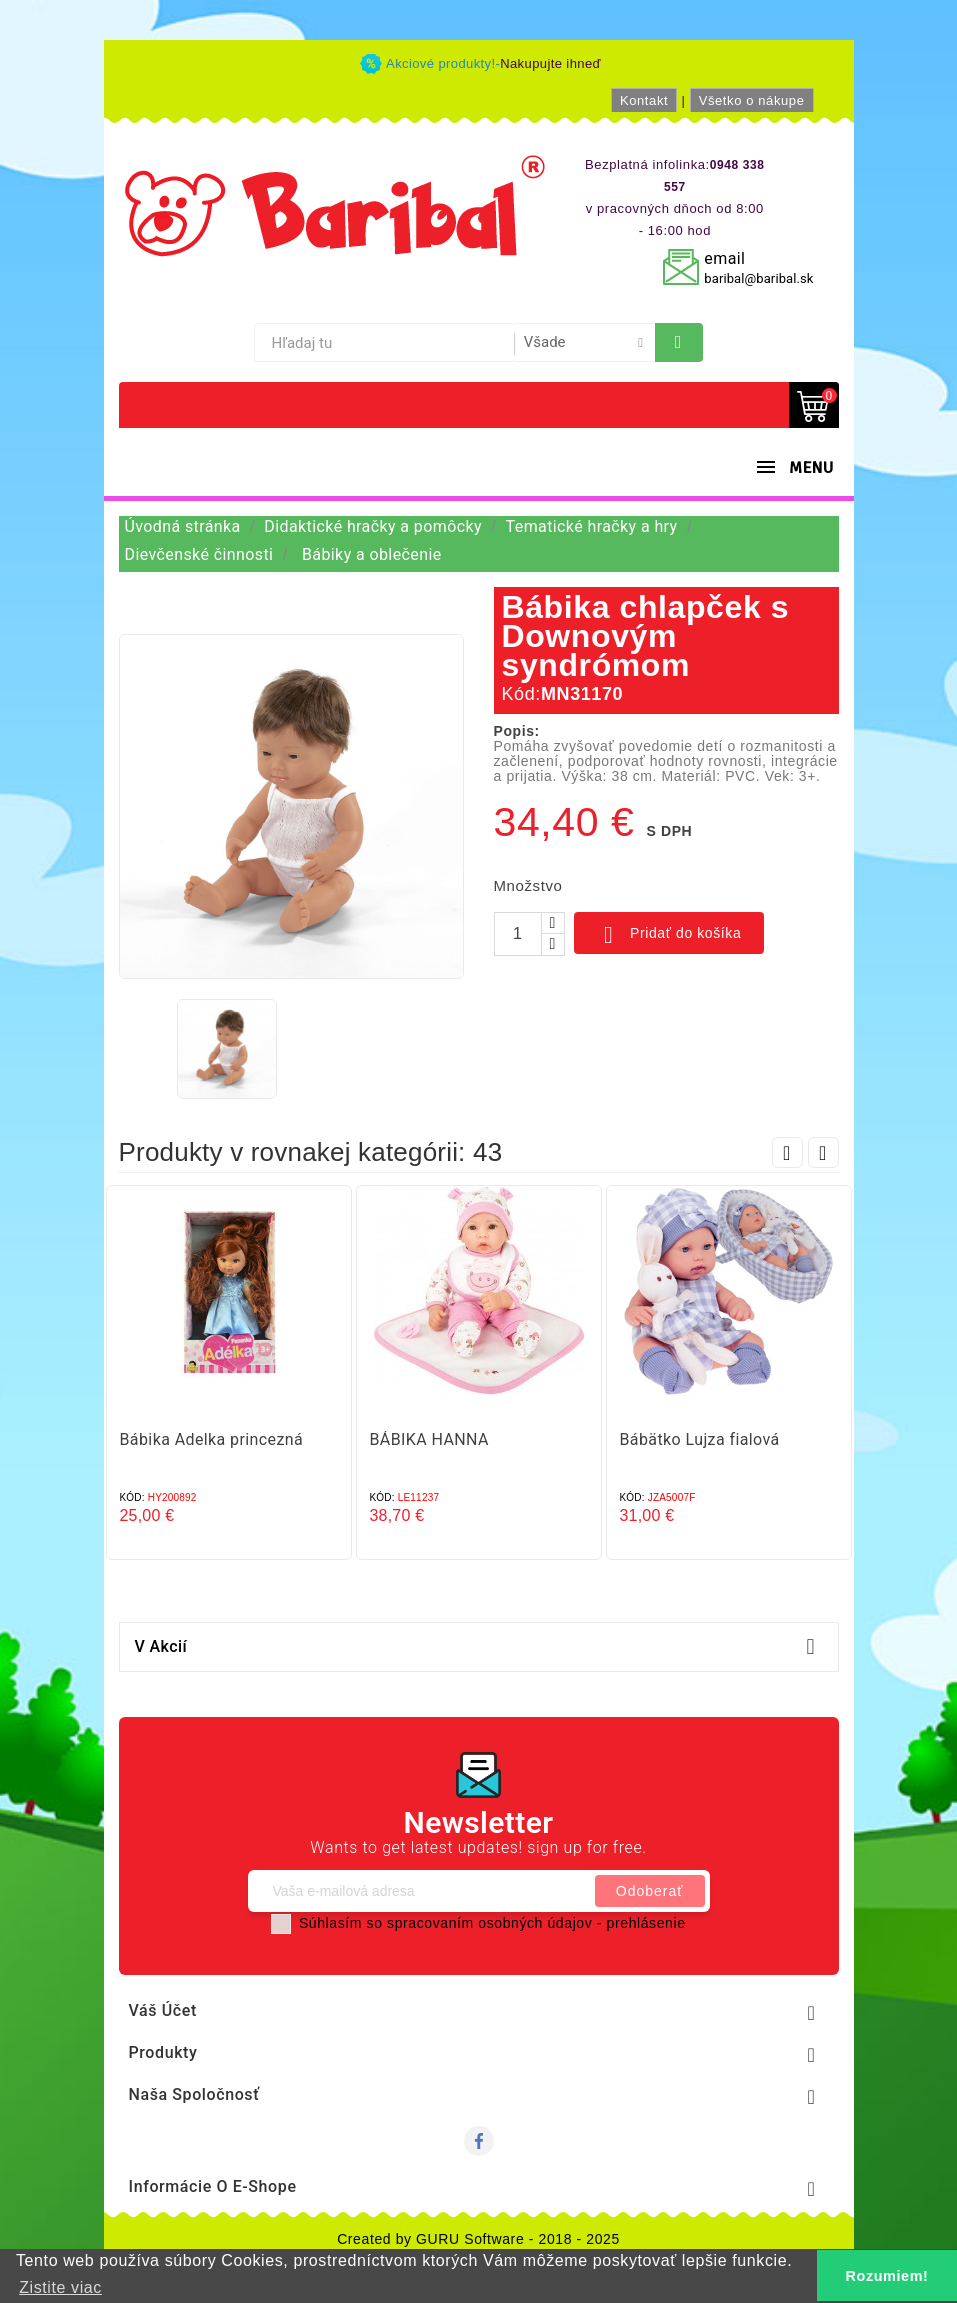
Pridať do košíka (669, 935)
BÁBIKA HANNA (429, 1439)
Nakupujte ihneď (550, 63)
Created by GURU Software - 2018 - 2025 (478, 2239)
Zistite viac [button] (60, 2287)
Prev (787, 1152)
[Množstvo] (518, 934)
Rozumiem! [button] (887, 2276)
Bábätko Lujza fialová (700, 1439)
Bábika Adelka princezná (212, 1439)
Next (823, 1152)
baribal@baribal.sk (758, 278)
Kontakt (644, 100)
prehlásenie (646, 1923)
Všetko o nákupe (752, 100)
